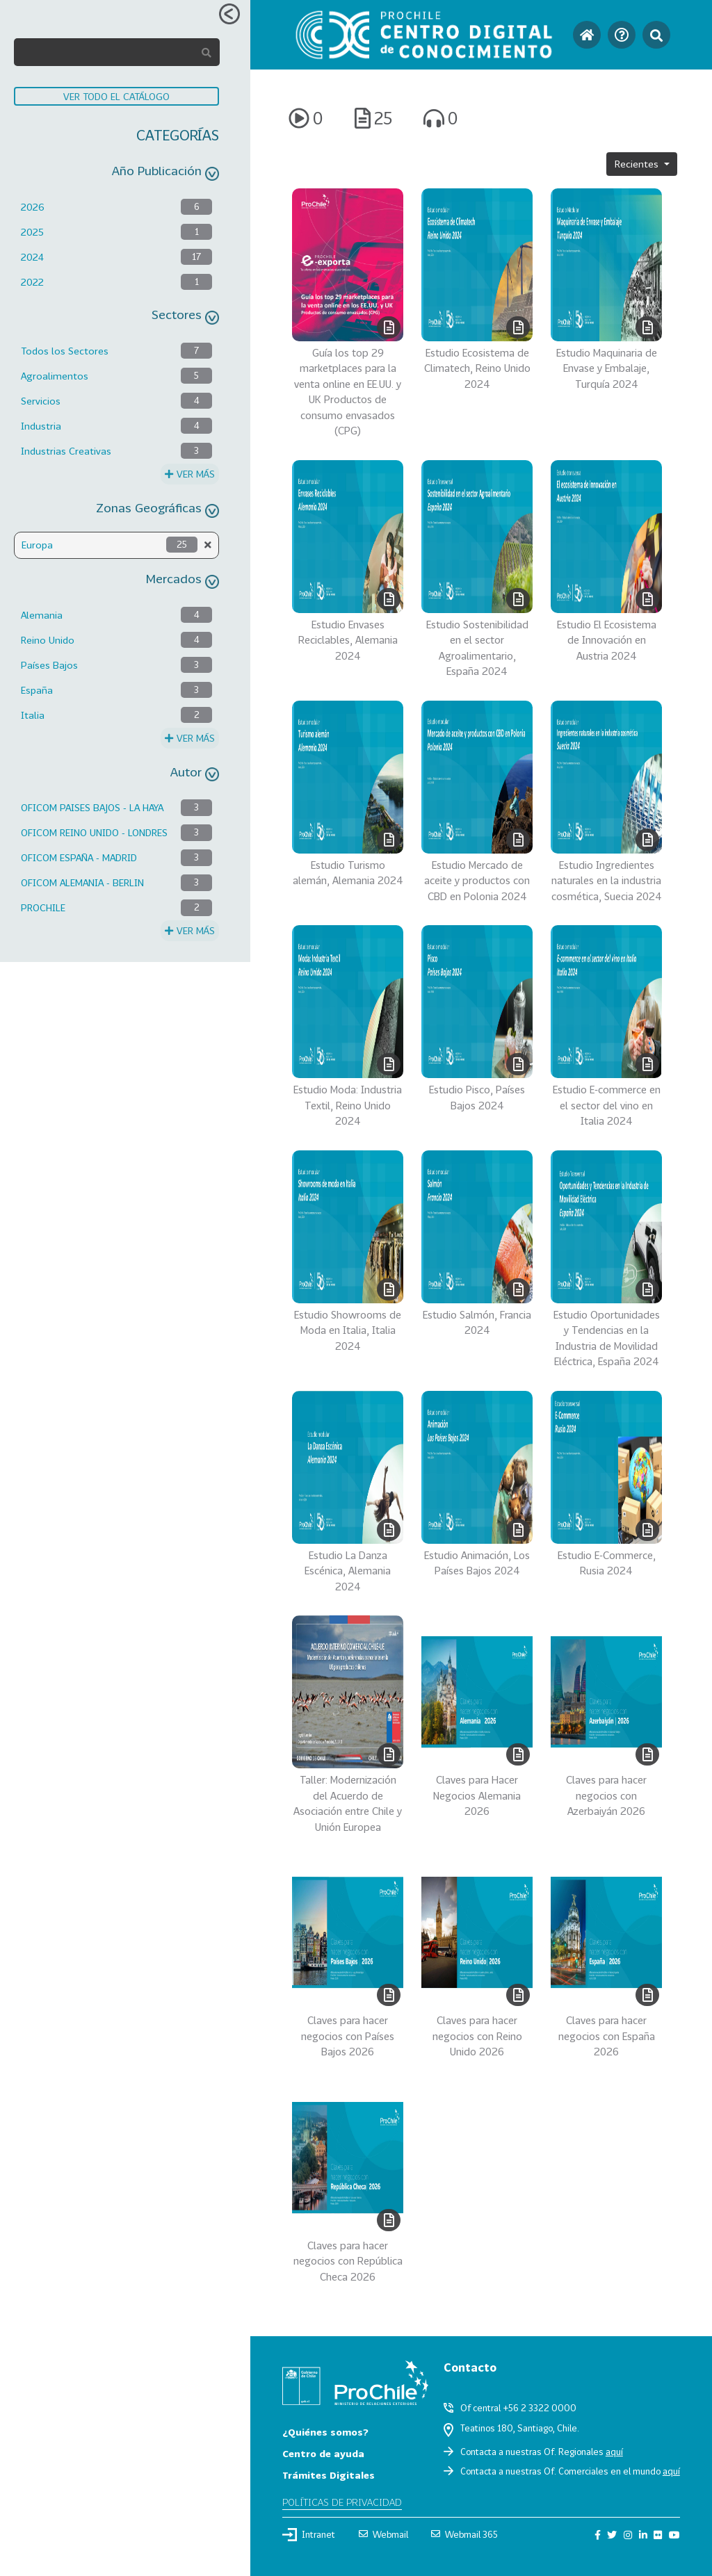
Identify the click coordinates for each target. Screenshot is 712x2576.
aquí (614, 2451)
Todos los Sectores (64, 351)
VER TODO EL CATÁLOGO (116, 96)
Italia (32, 715)
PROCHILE (43, 907)
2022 (32, 282)
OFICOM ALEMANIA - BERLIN (82, 882)
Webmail (383, 2534)
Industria (41, 426)
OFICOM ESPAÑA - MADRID (79, 857)
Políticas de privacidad (342, 2502)
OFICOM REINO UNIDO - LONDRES (94, 832)
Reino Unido (47, 640)
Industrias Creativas (66, 451)
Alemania (42, 615)
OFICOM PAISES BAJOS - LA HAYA (92, 807)
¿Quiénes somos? (325, 2432)
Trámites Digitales (328, 2475)
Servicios (40, 401)
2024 (32, 257)
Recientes (638, 164)
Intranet (308, 2534)
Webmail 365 (464, 2534)
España (37, 690)
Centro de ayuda (323, 2453)
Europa (37, 545)
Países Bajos (49, 665)
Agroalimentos (54, 376)
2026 (32, 207)
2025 (32, 232)
